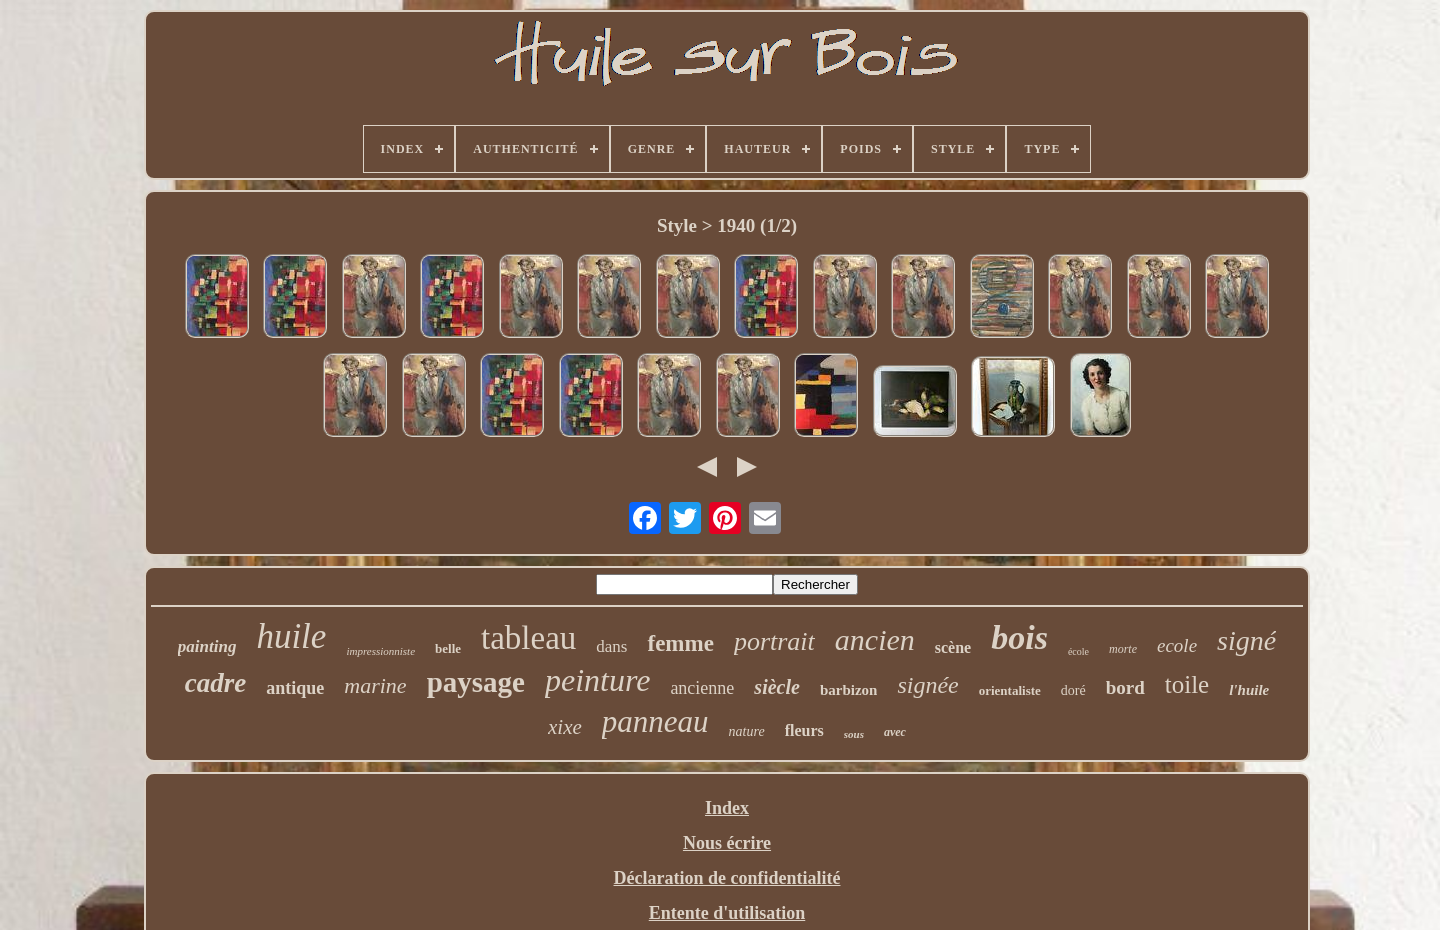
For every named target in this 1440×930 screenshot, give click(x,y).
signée (927, 685)
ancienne (702, 688)
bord (1125, 687)
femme (680, 643)
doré (1073, 690)
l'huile (1249, 690)
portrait (774, 641)
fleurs (804, 730)
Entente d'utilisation (727, 913)
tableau (528, 638)
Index (727, 808)
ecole (1177, 645)
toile (1187, 684)
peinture (597, 680)
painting (207, 646)
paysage (476, 682)
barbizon (849, 690)
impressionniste (380, 651)
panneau (655, 721)
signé (1246, 640)
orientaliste (1010, 690)
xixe (565, 727)
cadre (215, 683)
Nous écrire (727, 843)
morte (1123, 649)
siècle (777, 687)
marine (375, 685)
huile (291, 636)
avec (895, 732)
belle (448, 648)
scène (953, 647)
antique (295, 688)
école (1078, 651)
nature (747, 731)
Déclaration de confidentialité (727, 878)
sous (854, 734)
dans (611, 646)
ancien (875, 639)
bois (1019, 637)
